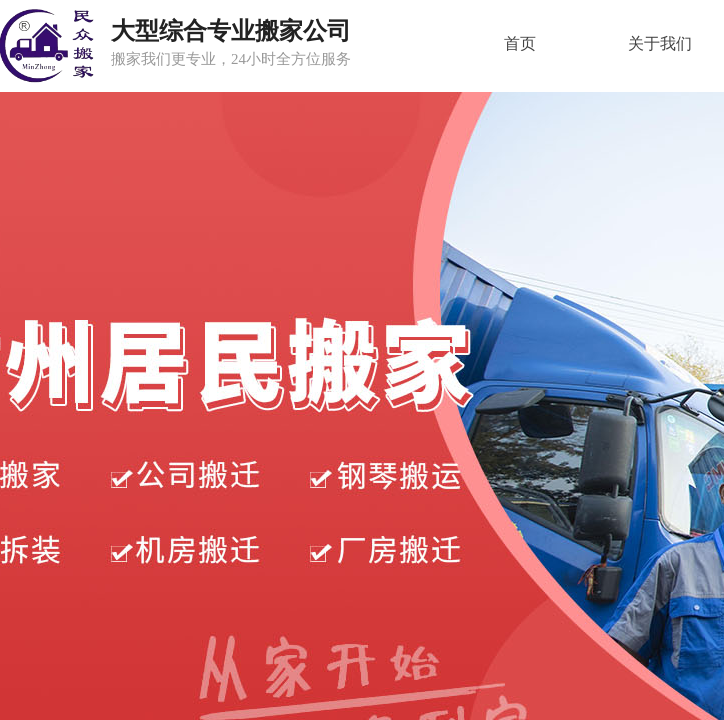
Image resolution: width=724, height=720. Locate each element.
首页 (520, 43)
